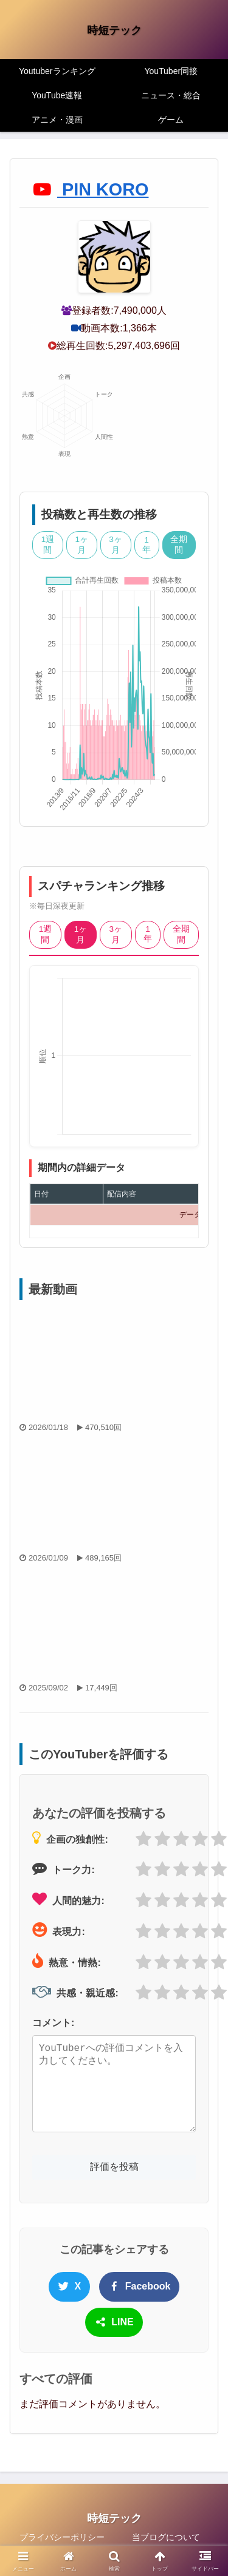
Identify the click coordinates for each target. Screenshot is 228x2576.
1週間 (48, 545)
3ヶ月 (115, 545)
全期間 (178, 545)
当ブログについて (166, 2537)
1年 (146, 544)
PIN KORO (90, 189)
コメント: (53, 2023)
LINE (113, 2322)
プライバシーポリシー (62, 2537)
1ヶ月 (82, 545)
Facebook (139, 2286)
